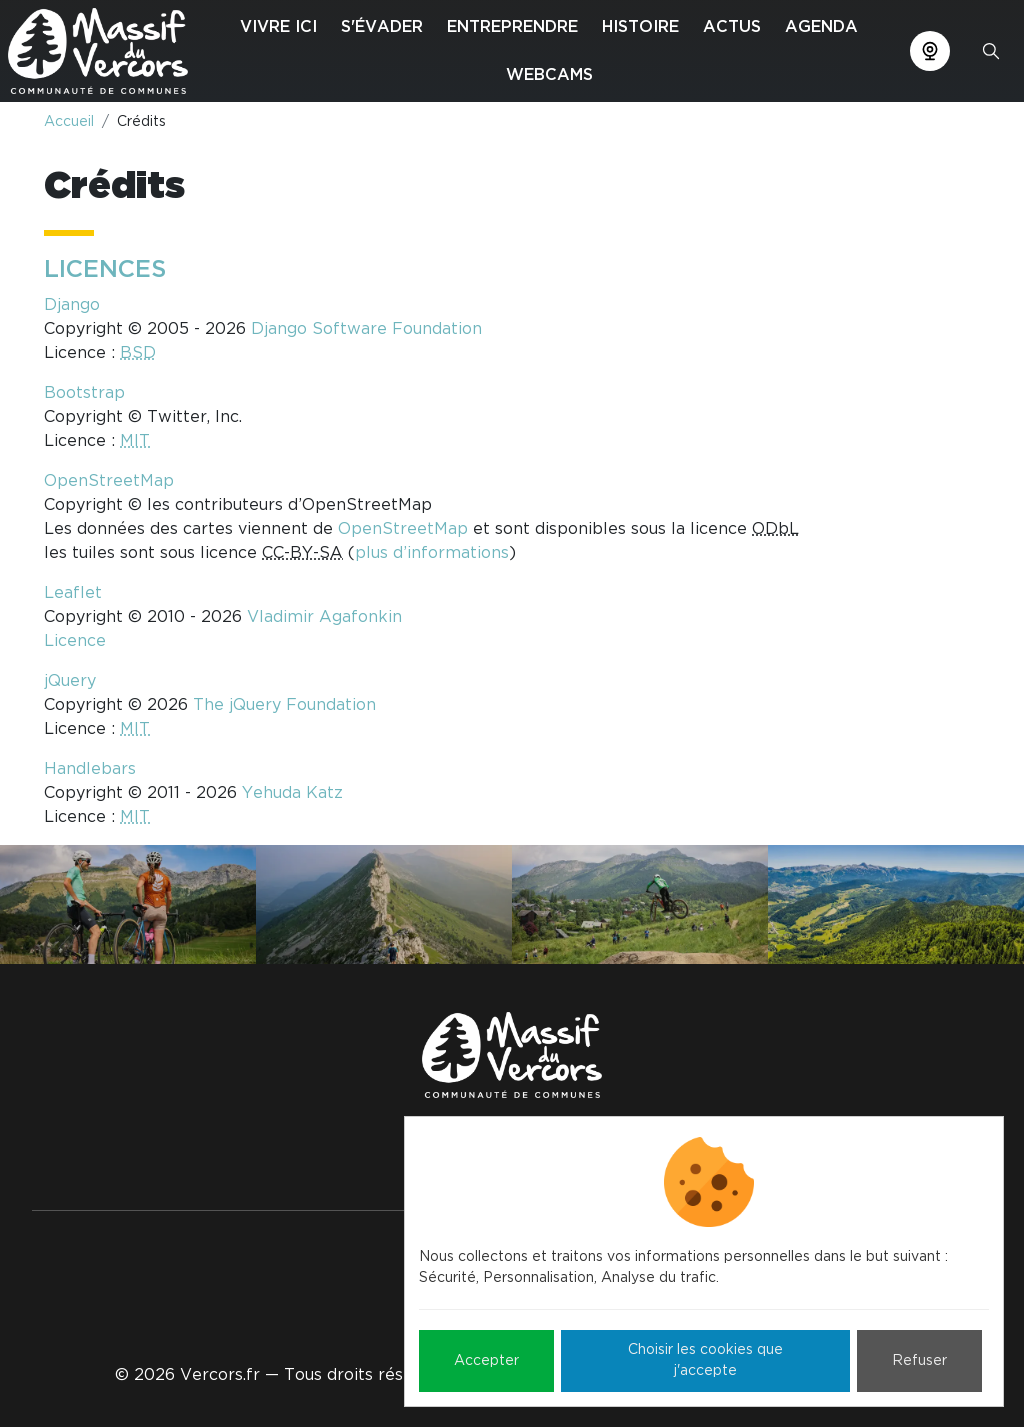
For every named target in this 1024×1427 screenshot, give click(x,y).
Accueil (69, 122)
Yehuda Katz (292, 793)
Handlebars (90, 769)
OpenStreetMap (109, 481)
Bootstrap (84, 393)
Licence (75, 641)
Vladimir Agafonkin (324, 617)
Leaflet (73, 593)
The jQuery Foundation (284, 705)
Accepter (486, 1361)
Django (72, 305)
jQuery (70, 681)
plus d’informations (432, 553)
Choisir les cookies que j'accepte (705, 1360)
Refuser (919, 1361)
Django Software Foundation (366, 329)
